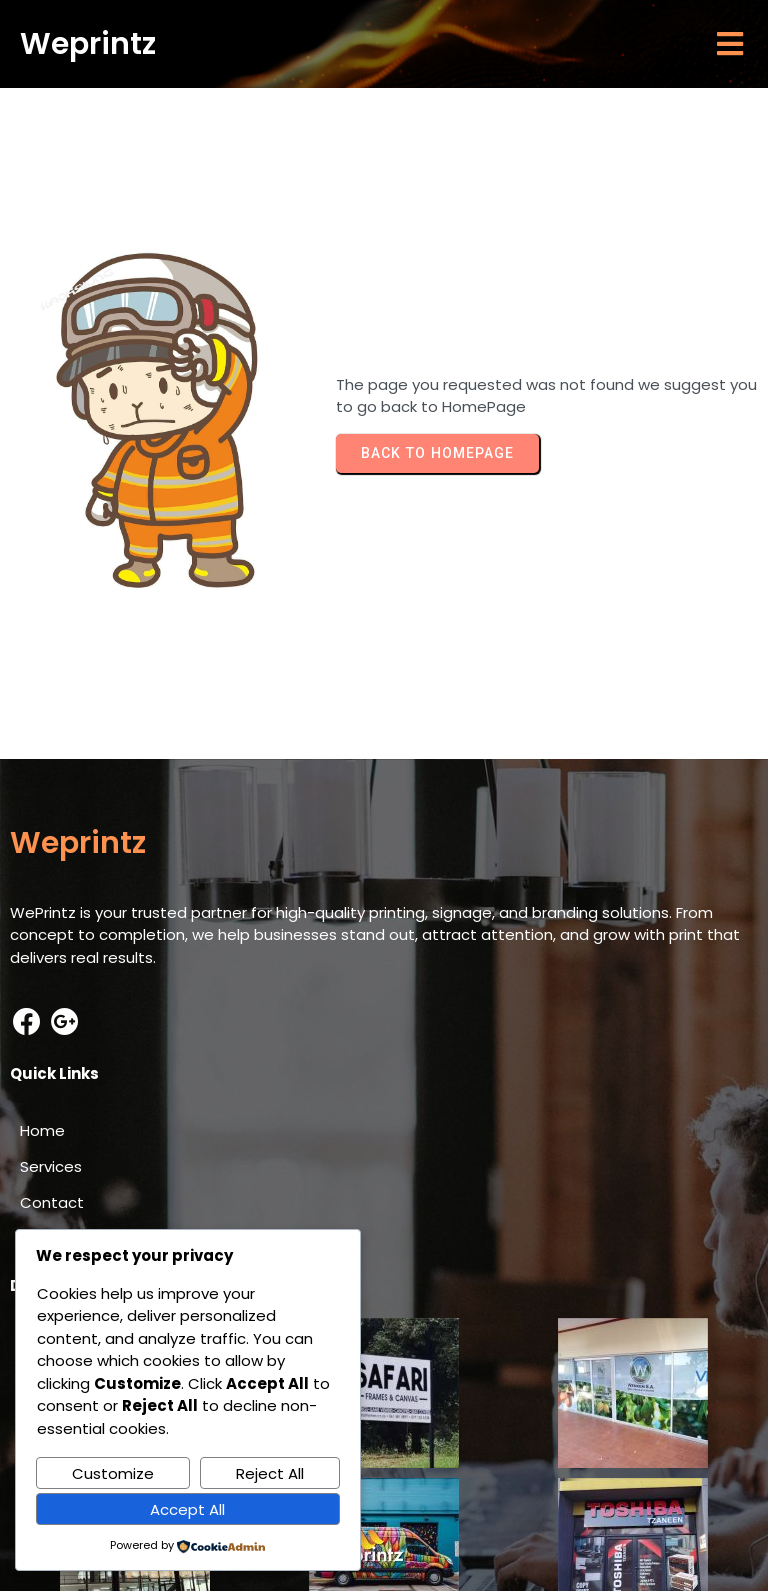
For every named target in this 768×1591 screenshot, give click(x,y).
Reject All (270, 1473)
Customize (113, 1473)
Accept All (187, 1509)
